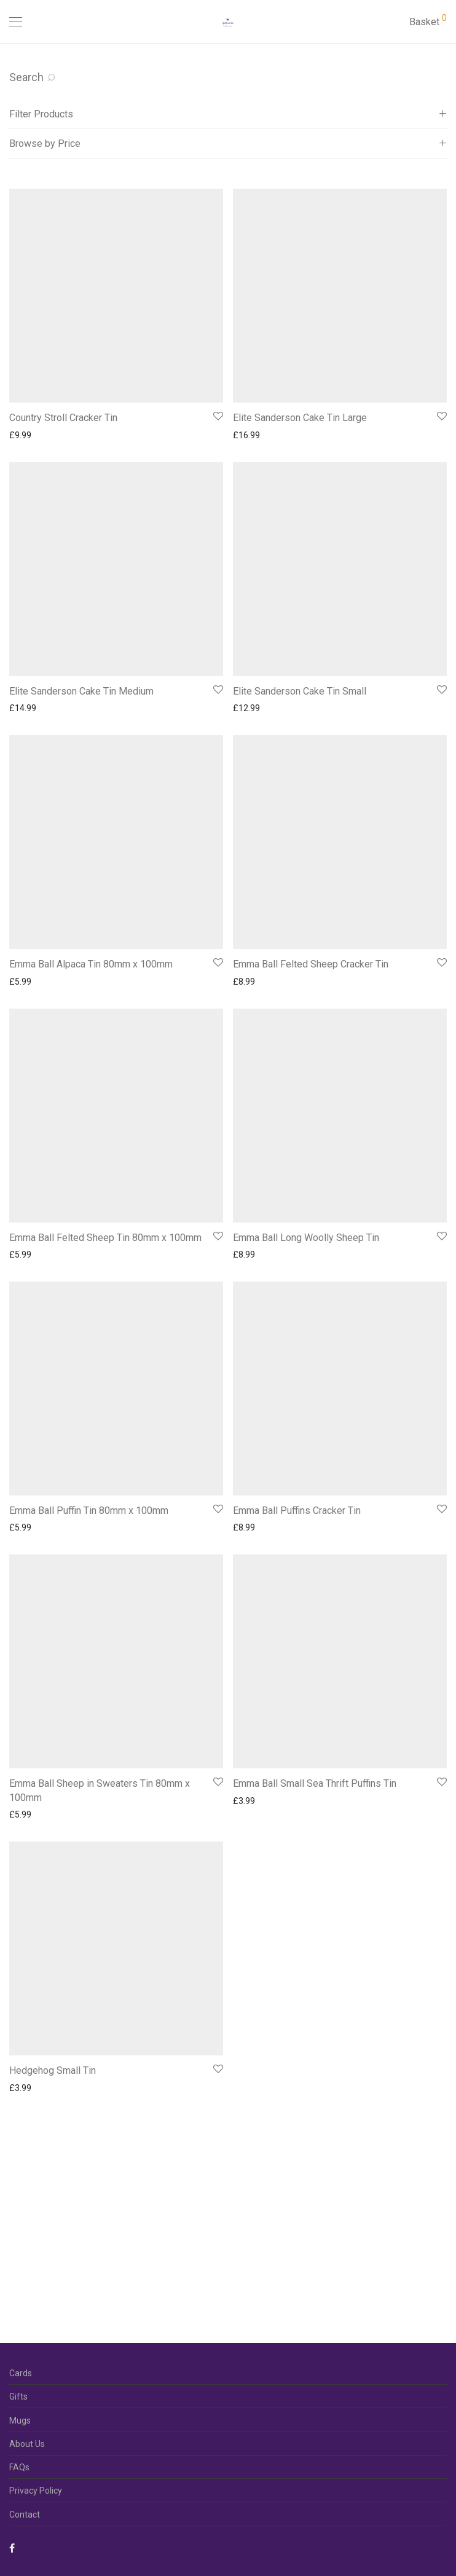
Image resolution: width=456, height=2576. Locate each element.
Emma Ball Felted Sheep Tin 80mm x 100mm (105, 1237)
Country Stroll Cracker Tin (63, 417)
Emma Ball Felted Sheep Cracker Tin (310, 964)
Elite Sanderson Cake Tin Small (299, 691)
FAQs (19, 2467)
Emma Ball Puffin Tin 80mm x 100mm (88, 1510)
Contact (24, 2514)
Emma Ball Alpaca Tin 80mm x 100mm (91, 964)
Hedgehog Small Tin (52, 2070)
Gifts (18, 2396)
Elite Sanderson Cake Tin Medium (81, 691)
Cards (20, 2373)
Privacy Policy (35, 2490)
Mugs (20, 2420)
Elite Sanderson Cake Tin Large (300, 417)
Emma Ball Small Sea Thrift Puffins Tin (314, 1783)
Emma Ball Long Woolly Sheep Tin (306, 1237)
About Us (27, 2444)
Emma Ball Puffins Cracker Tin (297, 1510)
